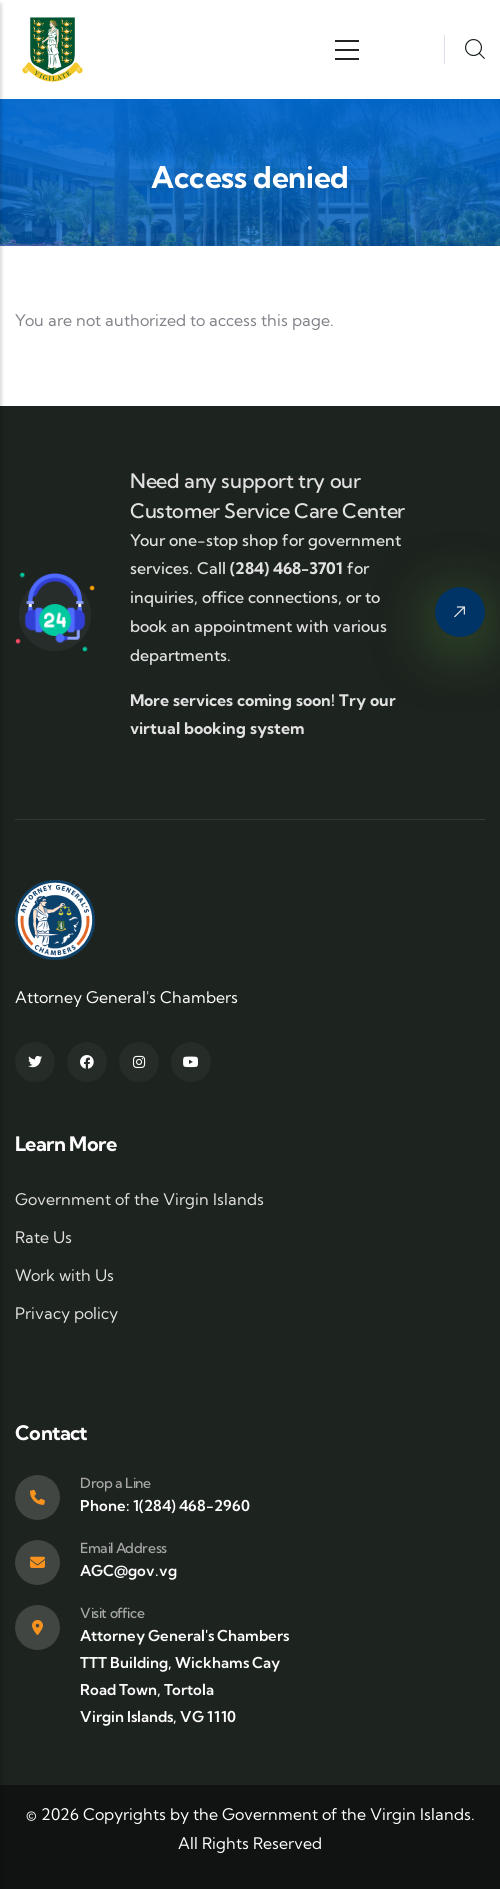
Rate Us (43, 1237)
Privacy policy (66, 1313)
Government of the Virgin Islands (139, 1199)
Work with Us (64, 1275)
